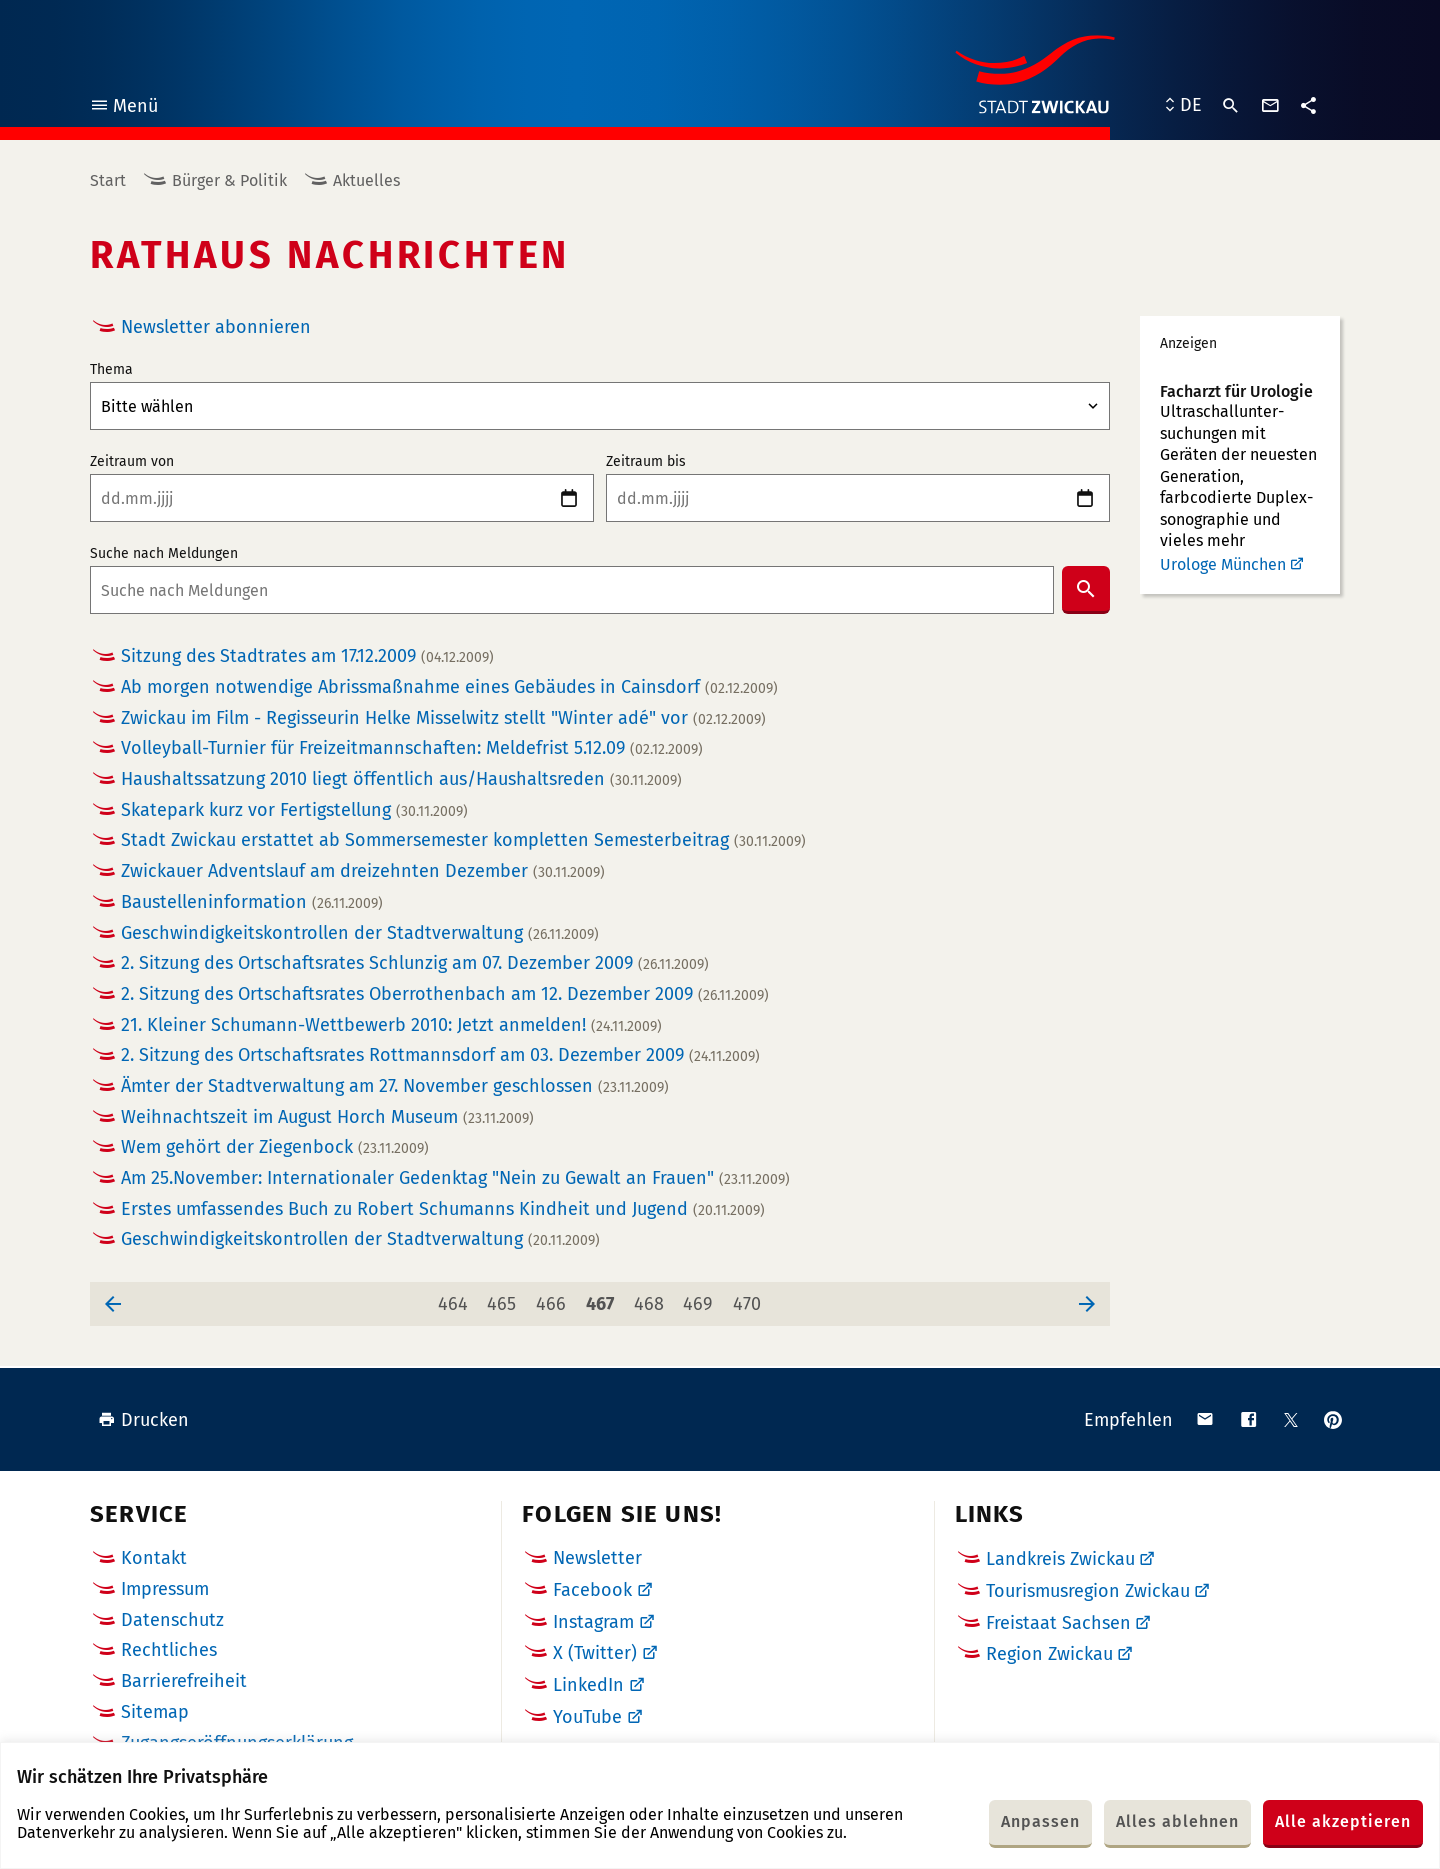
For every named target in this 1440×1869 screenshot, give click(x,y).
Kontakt (154, 1558)
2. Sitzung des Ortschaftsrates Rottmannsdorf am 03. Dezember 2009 (440, 1055)
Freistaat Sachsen (1058, 1623)
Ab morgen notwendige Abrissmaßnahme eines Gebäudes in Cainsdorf (449, 687)
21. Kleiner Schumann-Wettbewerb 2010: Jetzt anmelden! (391, 1025)
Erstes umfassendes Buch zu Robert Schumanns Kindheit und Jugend (443, 1209)
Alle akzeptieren (1343, 1821)
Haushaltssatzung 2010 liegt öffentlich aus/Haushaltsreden (401, 779)
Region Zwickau (1049, 1654)
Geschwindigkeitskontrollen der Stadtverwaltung (360, 933)
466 (554, 1298)
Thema (111, 370)
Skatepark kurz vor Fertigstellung (294, 810)
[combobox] (572, 590)
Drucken (143, 1420)
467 (603, 1298)
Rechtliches (169, 1650)
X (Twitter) (595, 1653)
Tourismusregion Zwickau (1088, 1591)
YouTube (587, 1717)
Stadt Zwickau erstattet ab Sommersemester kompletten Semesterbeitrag (463, 840)
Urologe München (1223, 564)
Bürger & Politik (229, 180)
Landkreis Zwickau (1060, 1559)
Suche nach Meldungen (164, 554)
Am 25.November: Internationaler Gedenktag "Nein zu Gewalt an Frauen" (455, 1178)
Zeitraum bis (646, 462)
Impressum (165, 1589)
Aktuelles (366, 180)
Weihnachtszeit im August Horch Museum (327, 1117)
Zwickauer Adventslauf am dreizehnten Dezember (363, 871)
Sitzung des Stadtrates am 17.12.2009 (307, 656)
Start (108, 180)
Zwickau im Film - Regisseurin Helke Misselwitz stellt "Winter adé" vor (443, 718)
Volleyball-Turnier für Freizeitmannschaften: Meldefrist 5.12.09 (412, 748)
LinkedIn (588, 1685)
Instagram (593, 1622)
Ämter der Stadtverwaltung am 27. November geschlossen (395, 1086)
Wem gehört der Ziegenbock (275, 1147)
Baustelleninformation (252, 902)
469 (701, 1298)
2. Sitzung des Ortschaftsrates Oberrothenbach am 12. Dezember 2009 (445, 994)
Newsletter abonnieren (216, 327)
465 (505, 1298)
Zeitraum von (132, 462)
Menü (123, 108)
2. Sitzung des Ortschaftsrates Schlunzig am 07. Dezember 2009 (415, 963)
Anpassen (1040, 1821)
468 (652, 1298)
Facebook (592, 1590)
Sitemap (155, 1712)
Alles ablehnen (1177, 1821)
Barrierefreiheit (184, 1681)
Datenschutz (172, 1620)
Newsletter (597, 1558)
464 (456, 1298)
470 (750, 1298)
